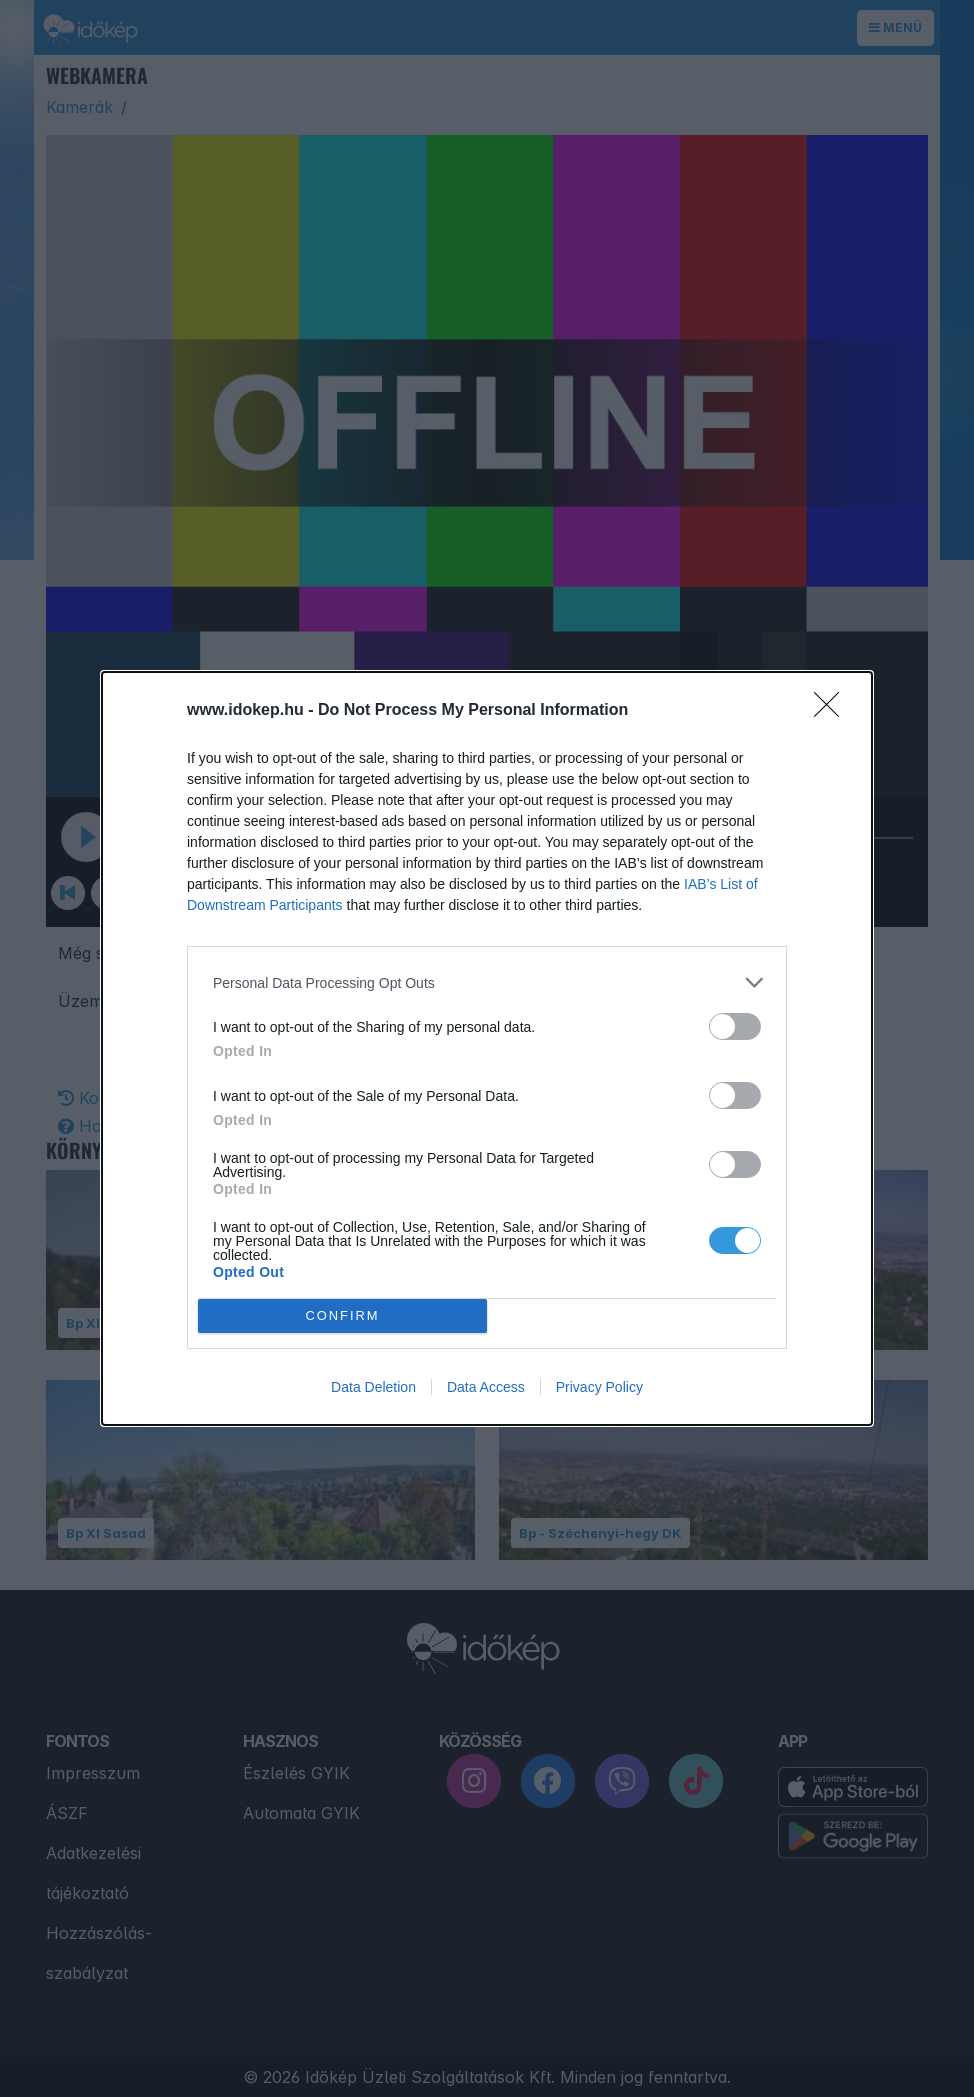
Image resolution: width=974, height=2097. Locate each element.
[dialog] (487, 1048)
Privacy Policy (599, 1387)
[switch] (735, 1026)
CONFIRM (342, 1316)
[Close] (833, 711)
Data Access (486, 1387)
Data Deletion (373, 1387)
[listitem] (487, 982)
